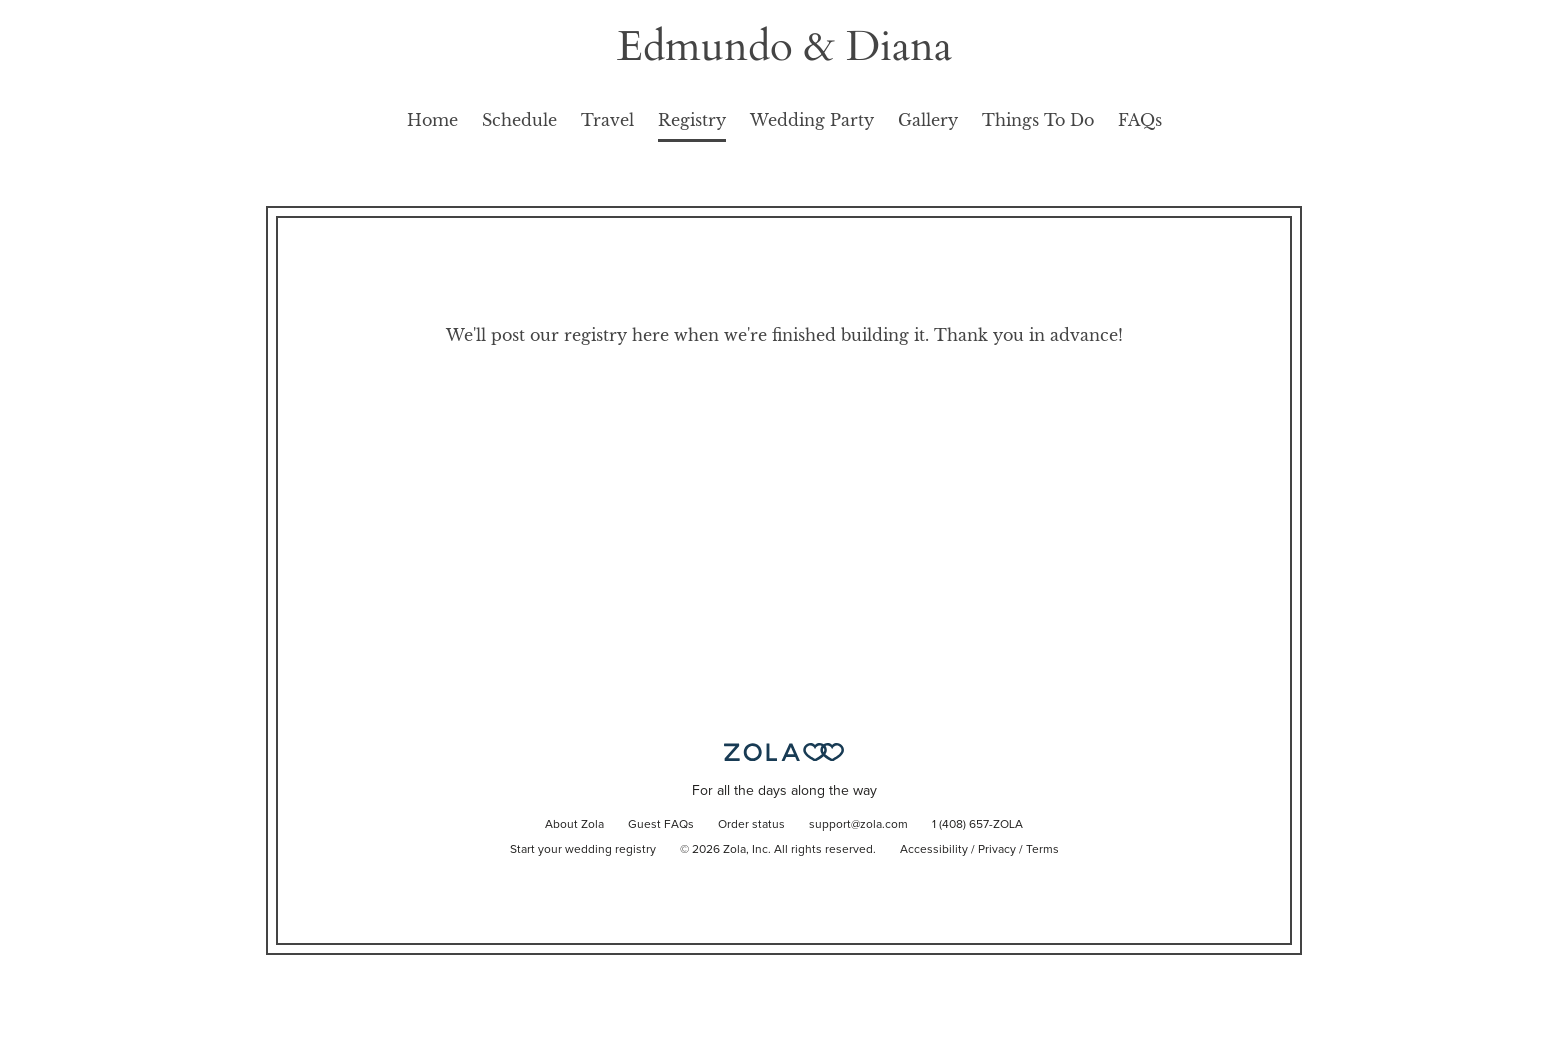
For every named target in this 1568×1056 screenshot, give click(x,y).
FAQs (1140, 120)
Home (432, 120)
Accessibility (934, 850)
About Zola (574, 825)
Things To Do (1038, 120)
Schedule (519, 120)
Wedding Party (812, 120)
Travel (607, 120)
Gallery (928, 120)
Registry (692, 120)
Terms (1042, 850)
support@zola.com (858, 825)
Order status (751, 825)
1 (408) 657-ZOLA (977, 825)
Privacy (997, 850)
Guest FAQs (661, 825)
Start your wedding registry (583, 850)
